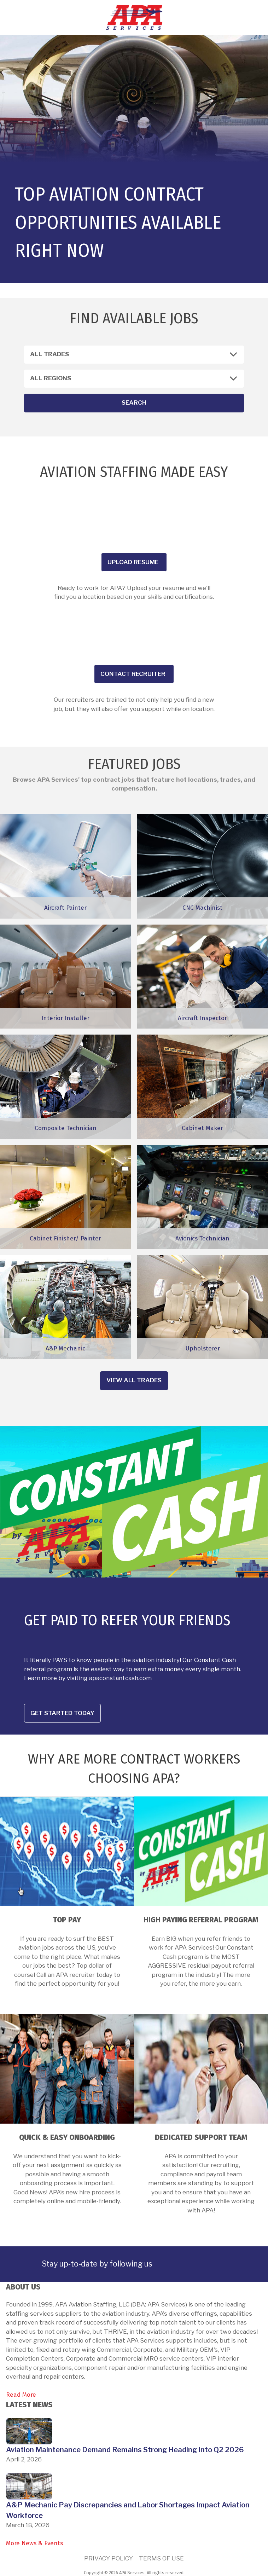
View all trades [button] (134, 1380)
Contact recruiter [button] (132, 673)
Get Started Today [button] (62, 1713)
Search (134, 402)
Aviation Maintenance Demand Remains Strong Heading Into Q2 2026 (125, 2449)
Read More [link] (21, 2394)
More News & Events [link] (34, 2543)
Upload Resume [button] (132, 562)
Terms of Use (161, 2558)
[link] (167, 2263)
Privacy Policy (108, 2558)
